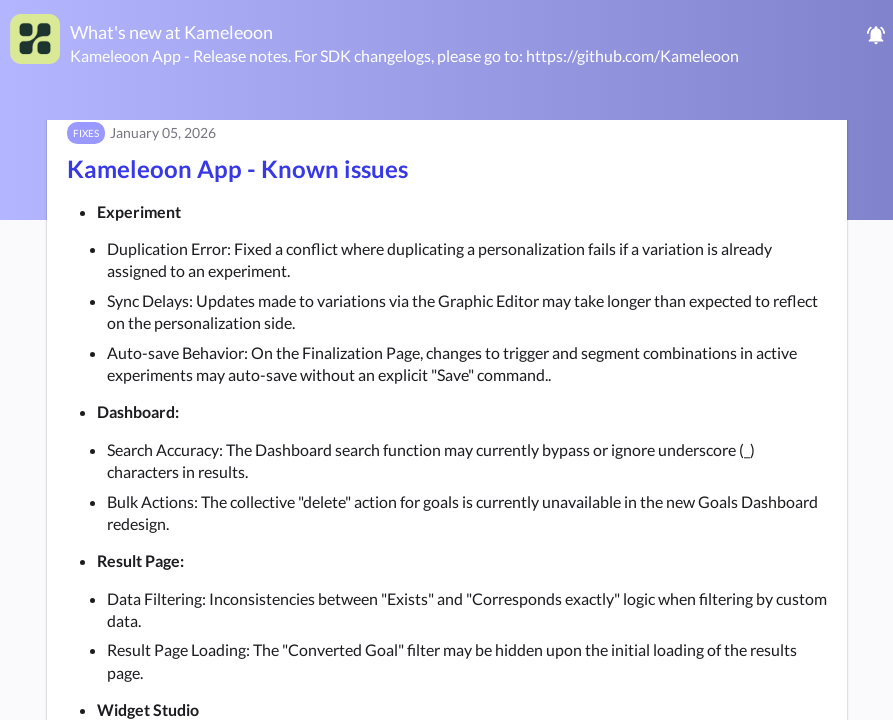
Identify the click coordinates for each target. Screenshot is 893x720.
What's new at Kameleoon (171, 32)
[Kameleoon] (35, 39)
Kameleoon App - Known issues (237, 168)
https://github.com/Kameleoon (632, 55)
